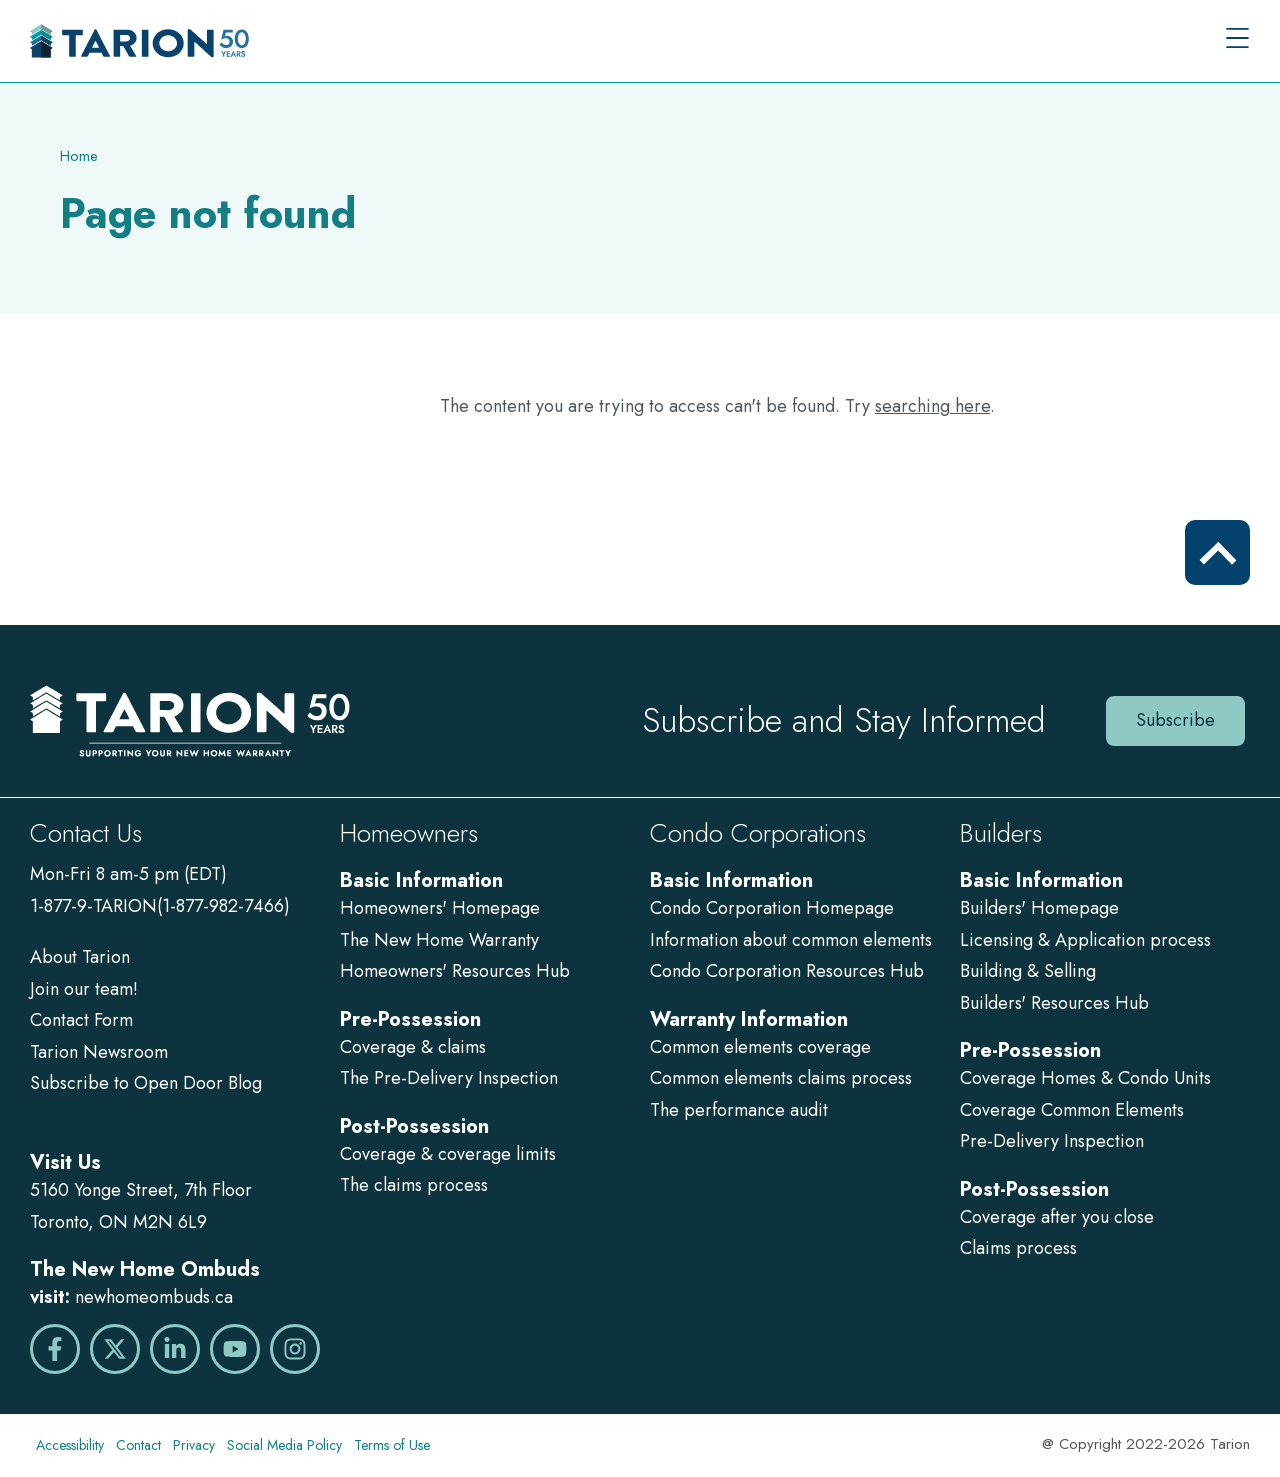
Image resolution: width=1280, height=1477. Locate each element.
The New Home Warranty (439, 940)
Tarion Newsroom (99, 1052)
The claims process (414, 1185)
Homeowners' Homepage (440, 908)
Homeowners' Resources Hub (455, 971)
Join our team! (84, 989)
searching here (932, 406)
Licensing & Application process (1085, 940)
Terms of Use (392, 1445)
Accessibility (70, 1445)
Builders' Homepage (1039, 908)
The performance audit (739, 1110)
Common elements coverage (760, 1047)
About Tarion (80, 957)
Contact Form (81, 1020)
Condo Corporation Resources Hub (787, 971)
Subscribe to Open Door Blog (146, 1083)
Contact (138, 1445)
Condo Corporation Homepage (772, 908)
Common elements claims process (781, 1078)
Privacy (194, 1445)
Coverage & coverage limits (448, 1154)
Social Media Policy (284, 1445)
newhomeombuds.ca (154, 1297)
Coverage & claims (415, 1047)
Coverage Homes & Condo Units (1085, 1078)
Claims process (1018, 1248)
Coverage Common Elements (1072, 1110)
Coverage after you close (1057, 1217)
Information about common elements (791, 940)
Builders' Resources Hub (1054, 1003)
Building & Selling (1028, 971)
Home (79, 156)
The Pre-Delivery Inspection (449, 1078)
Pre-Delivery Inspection (1052, 1141)
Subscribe (1175, 720)
